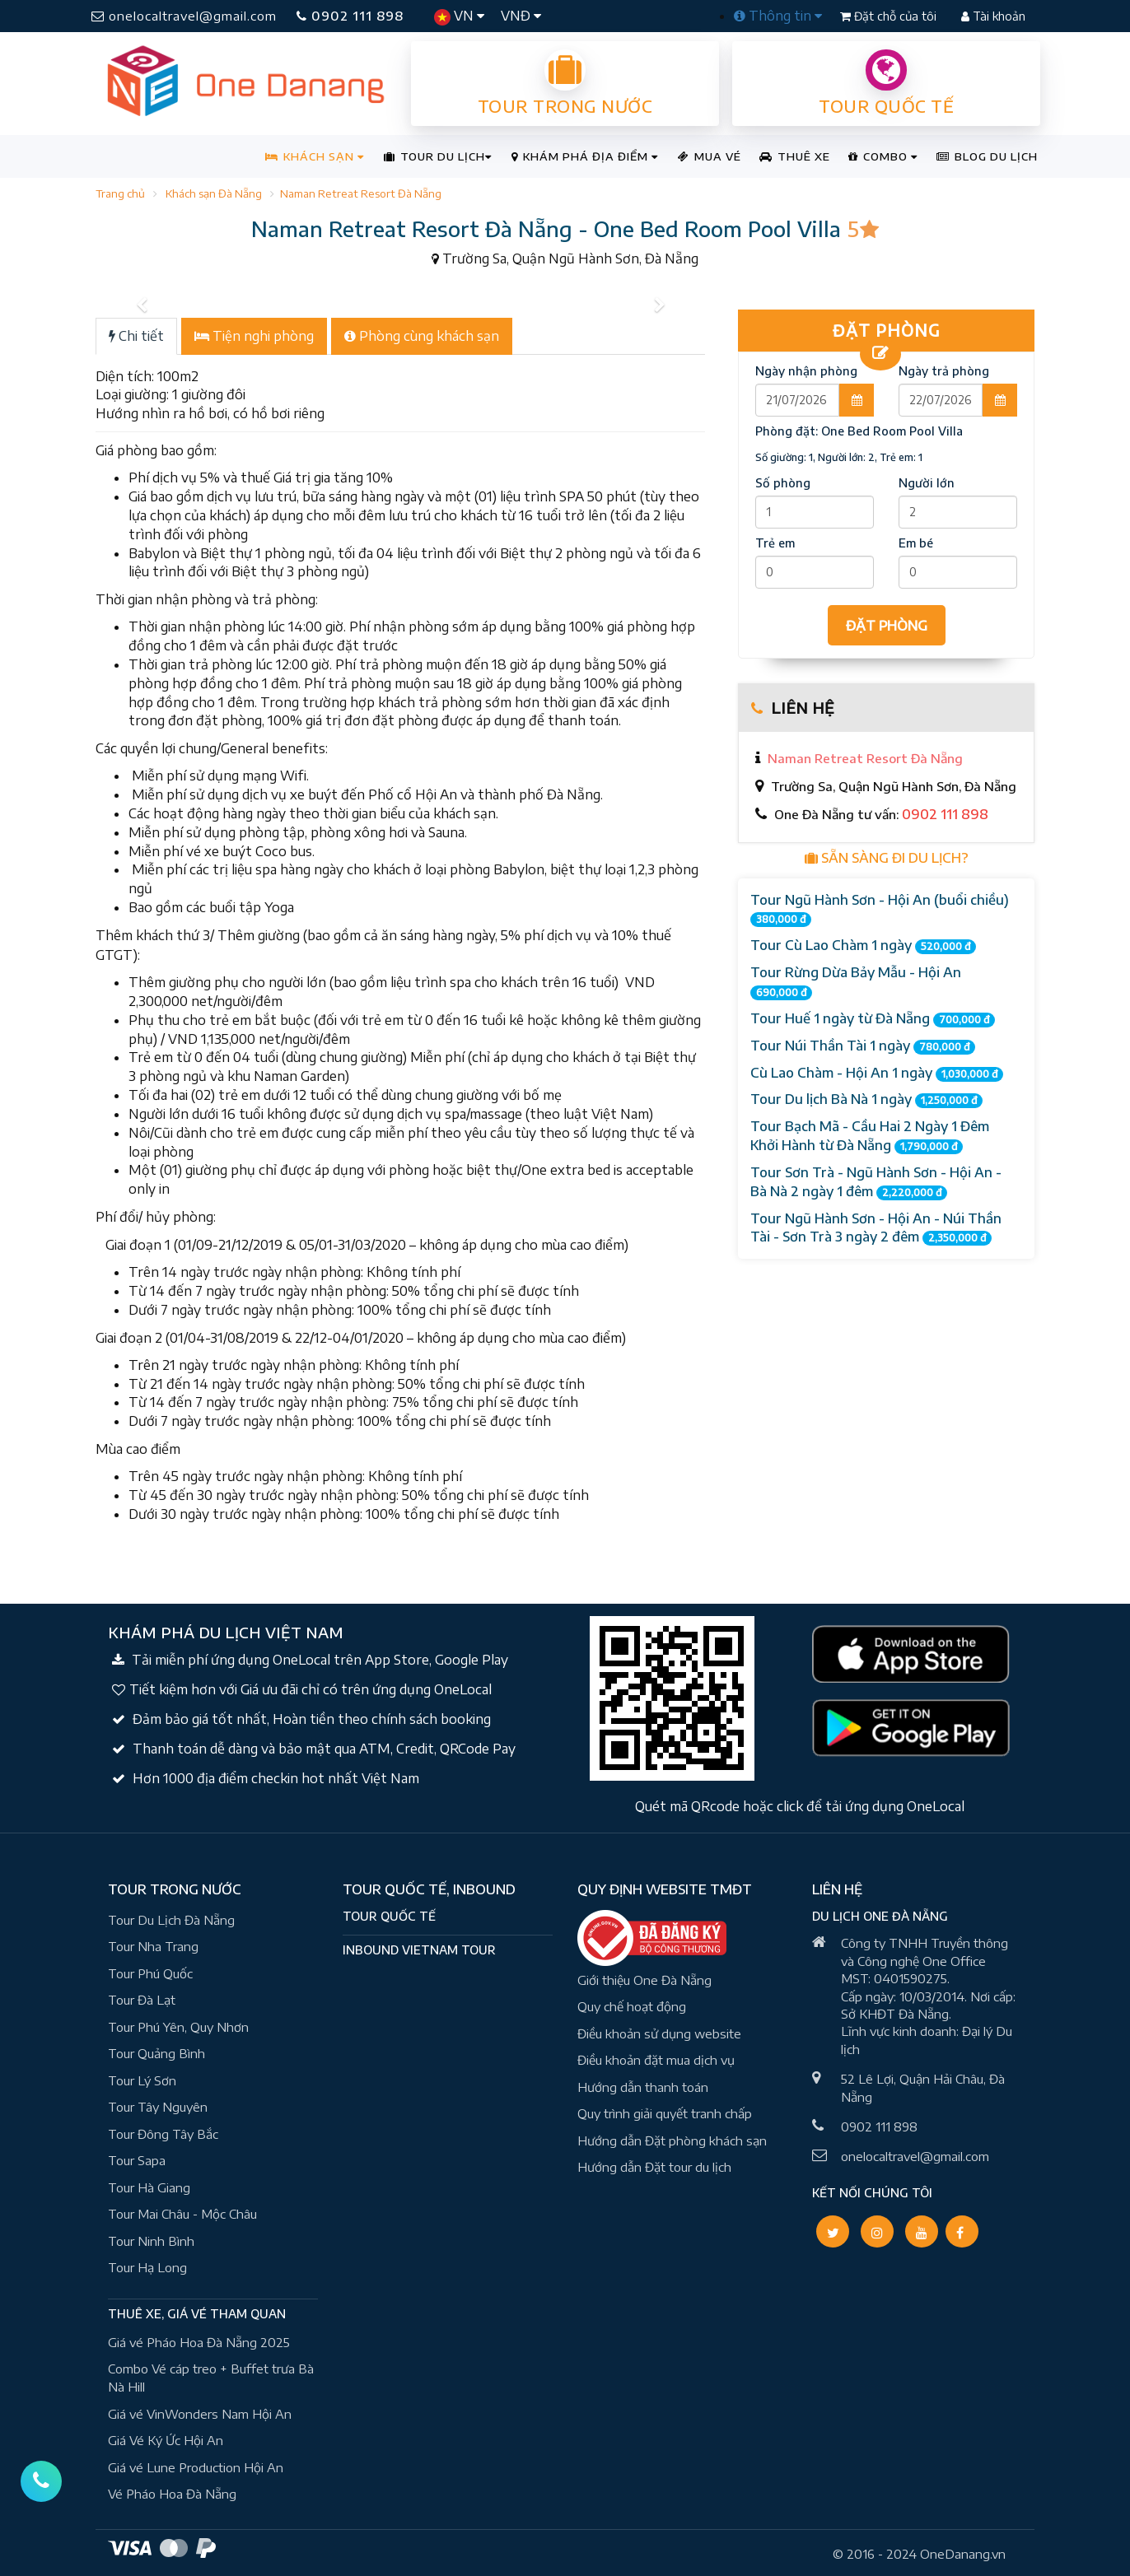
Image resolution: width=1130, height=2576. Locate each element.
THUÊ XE (794, 156)
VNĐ (521, 15)
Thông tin (778, 15)
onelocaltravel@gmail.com (184, 15)
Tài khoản (993, 16)
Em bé (916, 543)
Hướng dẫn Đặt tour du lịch (654, 2166)
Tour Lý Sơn (142, 2080)
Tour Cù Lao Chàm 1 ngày (863, 945)
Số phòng (782, 483)
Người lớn (927, 483)
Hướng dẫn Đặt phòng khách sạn (672, 2140)
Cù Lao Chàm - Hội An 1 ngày (876, 1073)
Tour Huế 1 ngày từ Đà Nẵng (872, 1018)
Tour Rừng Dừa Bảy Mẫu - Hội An (855, 982)
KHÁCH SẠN (314, 156)
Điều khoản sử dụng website (659, 2033)
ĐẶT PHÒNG (886, 625)
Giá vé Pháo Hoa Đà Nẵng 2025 (199, 2342)
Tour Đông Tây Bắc (163, 2133)
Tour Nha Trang (153, 1946)
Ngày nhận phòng (806, 371)
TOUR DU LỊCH (438, 156)
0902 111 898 (350, 15)
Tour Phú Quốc (150, 1973)
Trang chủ (120, 193)
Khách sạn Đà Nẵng (214, 193)
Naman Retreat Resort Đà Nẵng (360, 193)
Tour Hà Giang (149, 2187)
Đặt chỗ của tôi (890, 16)
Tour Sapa (137, 2160)
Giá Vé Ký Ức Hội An (165, 2440)
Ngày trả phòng (944, 371)
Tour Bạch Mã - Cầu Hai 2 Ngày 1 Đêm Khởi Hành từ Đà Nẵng (869, 1136)
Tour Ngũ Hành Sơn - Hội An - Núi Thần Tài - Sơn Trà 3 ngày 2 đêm (876, 1228)
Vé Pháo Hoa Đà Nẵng (172, 2493)
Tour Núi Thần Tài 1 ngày (862, 1046)
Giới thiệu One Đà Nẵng (644, 1980)
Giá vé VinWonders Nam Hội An (200, 2413)
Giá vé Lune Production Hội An (195, 2467)
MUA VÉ (709, 156)
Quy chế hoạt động (631, 2006)
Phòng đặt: (859, 431)
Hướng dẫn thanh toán (642, 2087)
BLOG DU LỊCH (987, 156)
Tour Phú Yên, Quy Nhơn (178, 2026)
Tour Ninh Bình (151, 2241)
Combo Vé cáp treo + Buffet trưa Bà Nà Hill (211, 2378)
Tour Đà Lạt (141, 1999)
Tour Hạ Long (147, 2267)
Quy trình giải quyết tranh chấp (664, 2113)
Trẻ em (775, 543)
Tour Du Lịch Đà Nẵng (171, 1919)
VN (459, 16)
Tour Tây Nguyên (158, 2106)
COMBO (883, 156)
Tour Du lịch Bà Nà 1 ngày (866, 1099)
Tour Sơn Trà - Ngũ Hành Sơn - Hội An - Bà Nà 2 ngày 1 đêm (876, 1182)
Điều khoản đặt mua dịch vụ (656, 2059)
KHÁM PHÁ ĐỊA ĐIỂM (584, 156)
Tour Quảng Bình (156, 2053)
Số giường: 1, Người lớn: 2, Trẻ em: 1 (838, 457)
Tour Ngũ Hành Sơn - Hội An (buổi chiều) (879, 910)
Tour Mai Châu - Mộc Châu (182, 2213)
